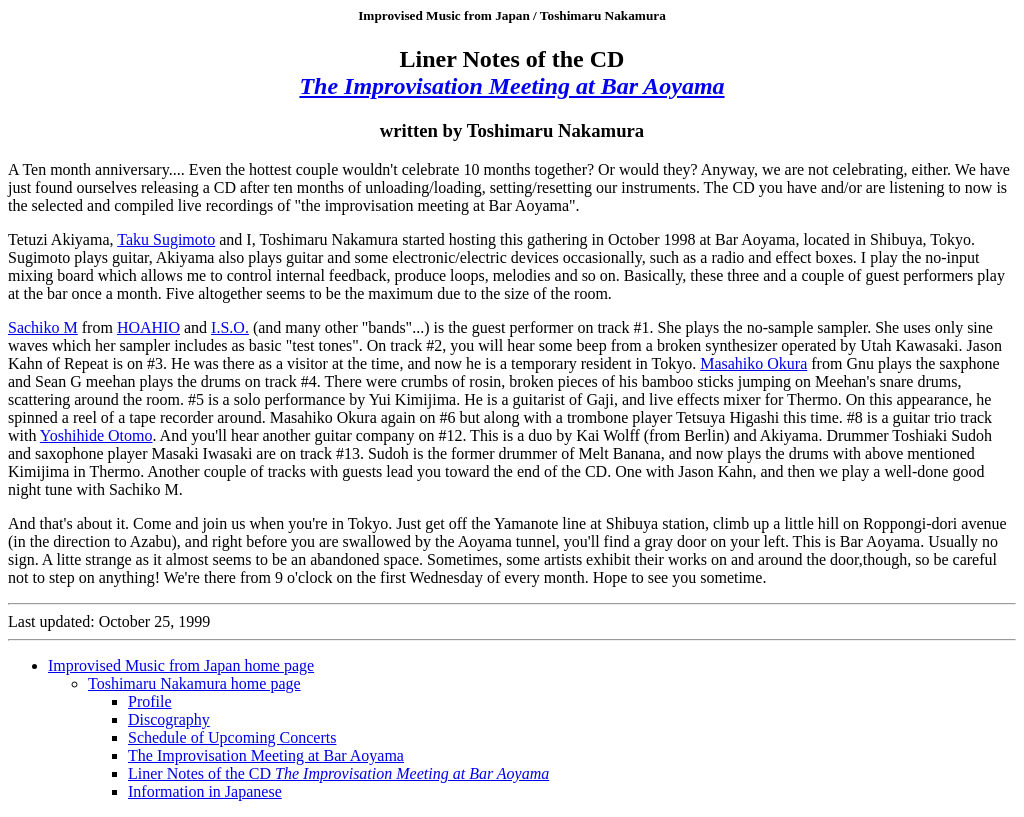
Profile (150, 701)
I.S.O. (230, 327)
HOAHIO (148, 327)
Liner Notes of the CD (338, 773)
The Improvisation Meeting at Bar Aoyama (266, 755)
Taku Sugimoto (166, 239)
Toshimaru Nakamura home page (194, 683)
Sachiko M (43, 327)
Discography (169, 719)
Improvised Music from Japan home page (181, 665)
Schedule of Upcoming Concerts (232, 737)
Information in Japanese (205, 791)
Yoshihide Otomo (96, 435)
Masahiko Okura (753, 363)
